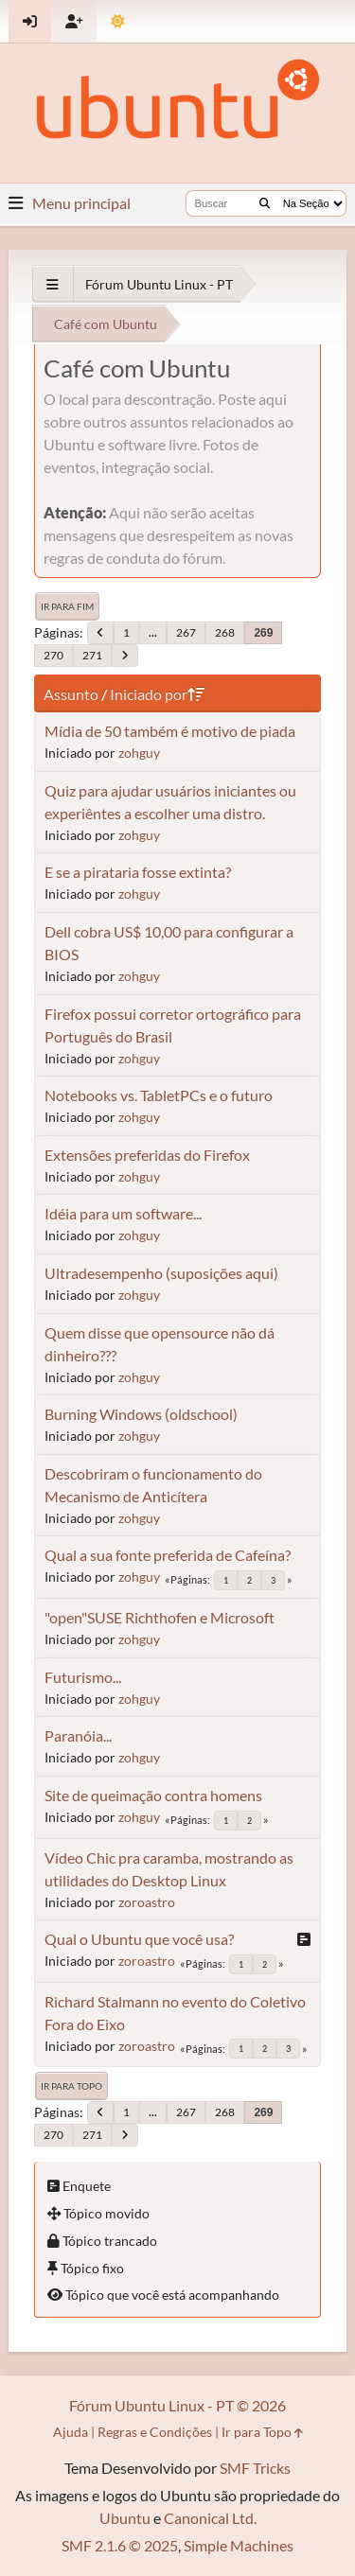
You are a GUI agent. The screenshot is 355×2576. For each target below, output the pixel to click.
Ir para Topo (71, 2086)
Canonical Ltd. (210, 2518)
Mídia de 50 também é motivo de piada (169, 731)
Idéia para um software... (123, 1213)
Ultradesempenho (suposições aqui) (161, 1273)
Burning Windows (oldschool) (141, 1414)
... (153, 632)
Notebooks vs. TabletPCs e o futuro (158, 1095)
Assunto (71, 694)
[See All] (52, 284)
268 (225, 632)
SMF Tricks (255, 2468)
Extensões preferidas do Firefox (147, 1155)
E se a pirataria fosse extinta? (137, 872)
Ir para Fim (67, 606)
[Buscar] (264, 203)
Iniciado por (157, 694)
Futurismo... (82, 1677)
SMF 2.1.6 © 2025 (120, 2545)
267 (186, 632)
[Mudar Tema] (118, 21)
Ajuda (70, 2432)
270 (53, 655)
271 (92, 655)
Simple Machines (238, 2545)
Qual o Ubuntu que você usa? (139, 1939)
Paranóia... (78, 1735)
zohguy (139, 753)
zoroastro (146, 1902)
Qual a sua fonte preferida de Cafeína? (167, 1555)
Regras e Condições (155, 2432)
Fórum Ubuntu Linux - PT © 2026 (177, 2405)
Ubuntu (125, 2518)
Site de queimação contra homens (153, 1795)
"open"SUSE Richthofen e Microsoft (159, 1617)
